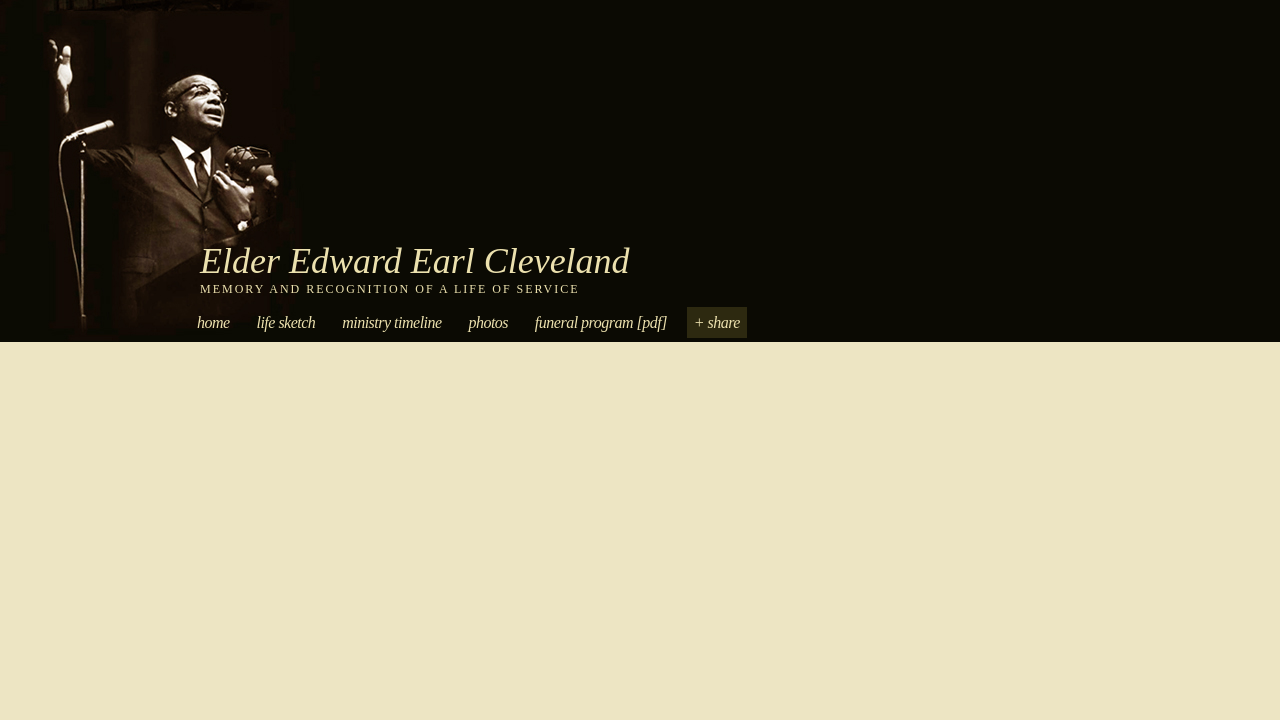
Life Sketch (285, 322)
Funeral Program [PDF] (601, 322)
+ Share (717, 322)
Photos (488, 322)
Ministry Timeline (391, 322)
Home (213, 322)
